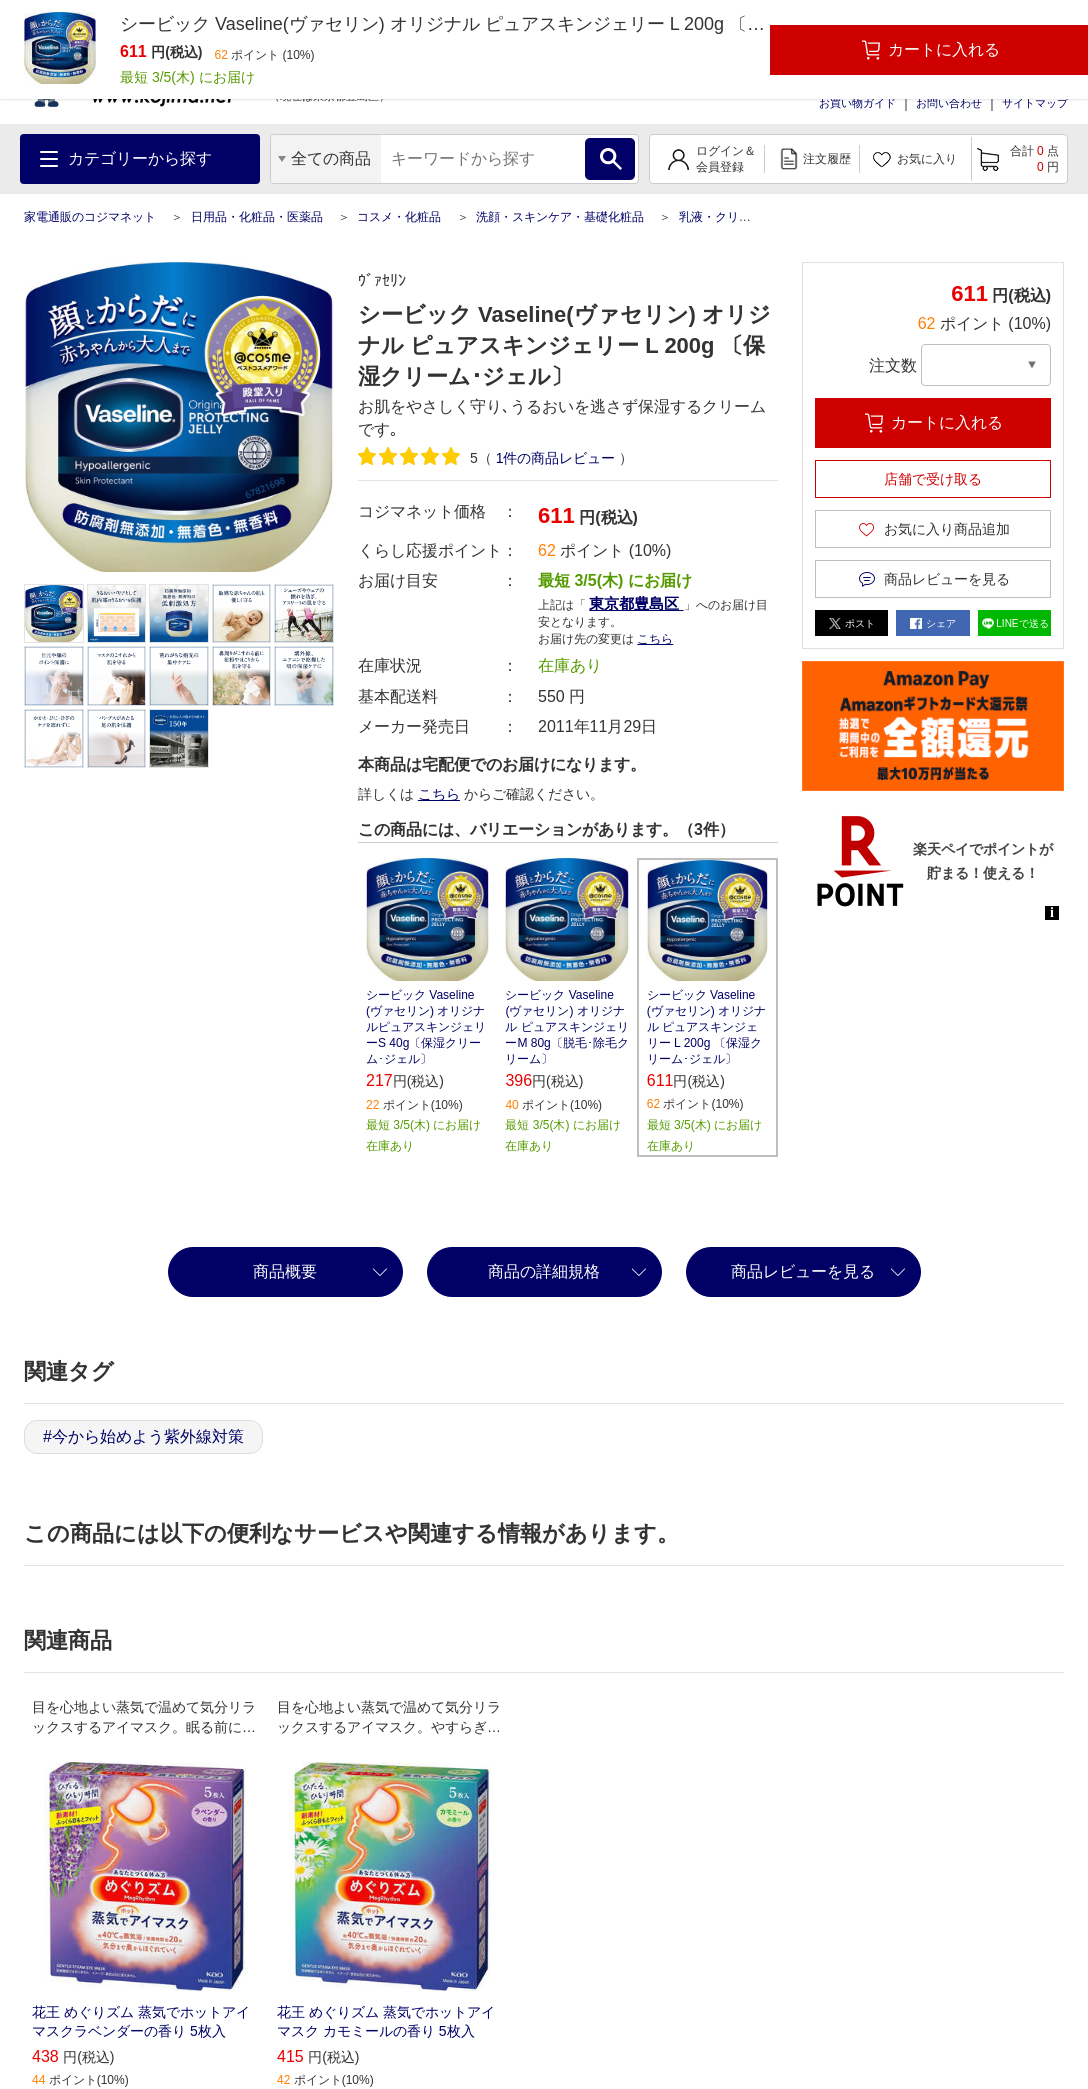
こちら (655, 639)
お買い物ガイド (857, 103)
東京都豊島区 (636, 603)
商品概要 (285, 1271)
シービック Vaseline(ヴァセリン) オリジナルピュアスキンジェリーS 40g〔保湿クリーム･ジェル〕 (426, 1027)
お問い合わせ (949, 103)
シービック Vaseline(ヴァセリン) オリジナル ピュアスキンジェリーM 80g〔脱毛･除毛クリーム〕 (566, 1027)
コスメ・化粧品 (399, 217)
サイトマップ (1035, 103)
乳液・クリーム (721, 217)
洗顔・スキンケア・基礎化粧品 (560, 217)
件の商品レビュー (556, 458)
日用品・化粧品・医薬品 (257, 217)
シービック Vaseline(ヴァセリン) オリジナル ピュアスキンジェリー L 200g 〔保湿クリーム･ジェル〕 (706, 1027)
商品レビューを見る (803, 1271)
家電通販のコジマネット (90, 217)
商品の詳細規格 (544, 1271)
